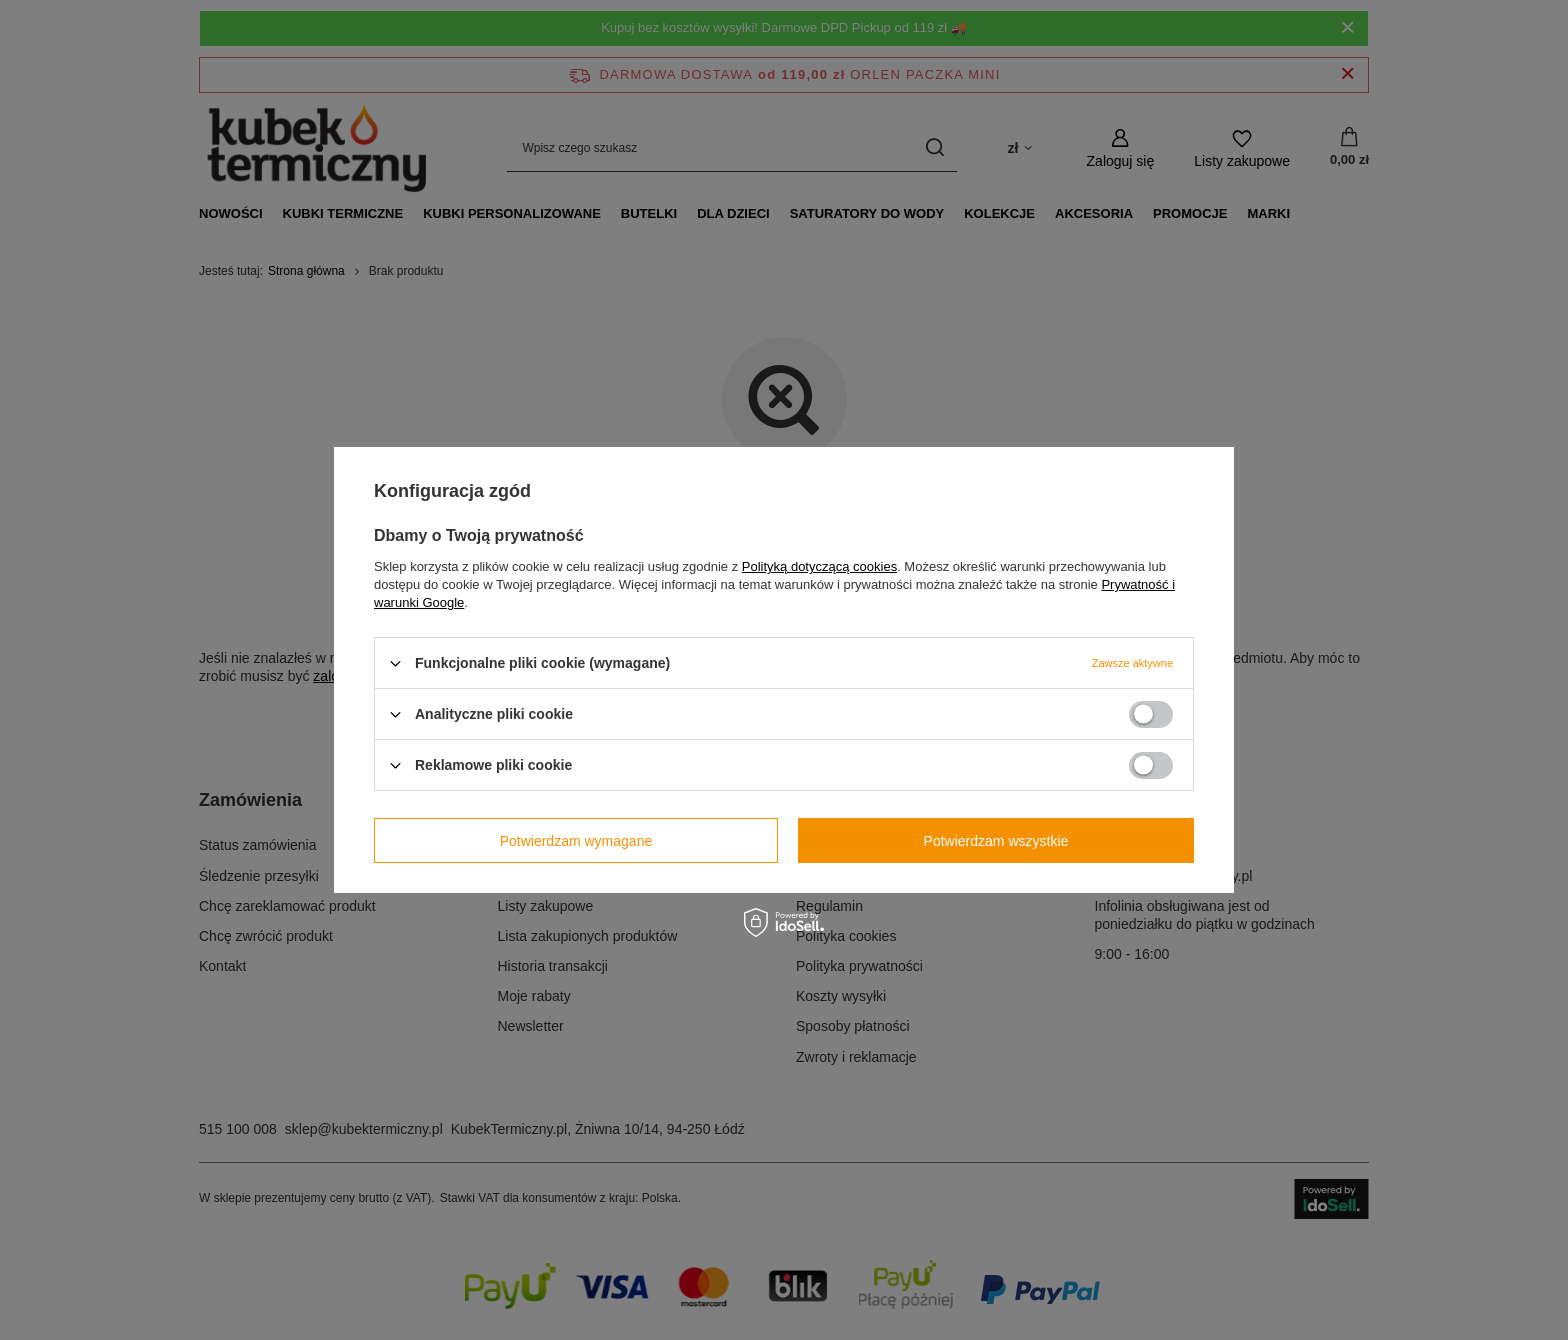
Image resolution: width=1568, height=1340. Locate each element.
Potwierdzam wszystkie (996, 840)
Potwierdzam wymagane (576, 840)
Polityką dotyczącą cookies (819, 566)
